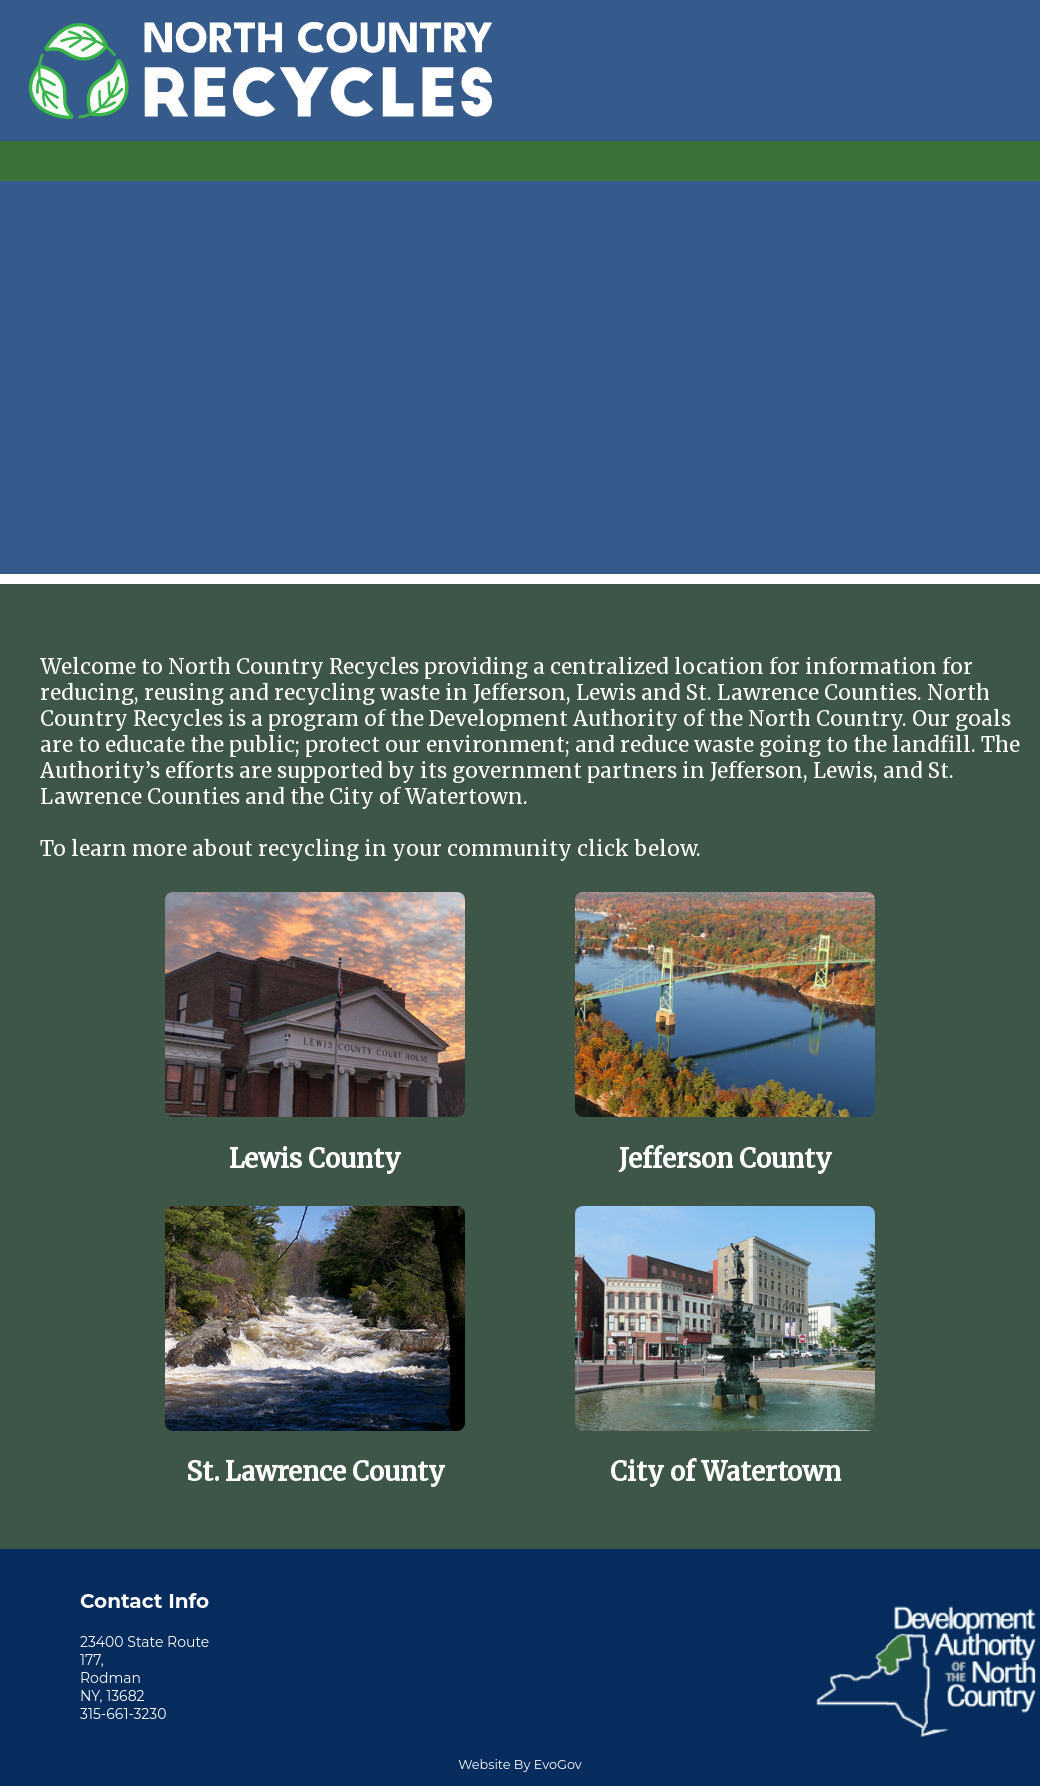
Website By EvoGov (519, 1764)
